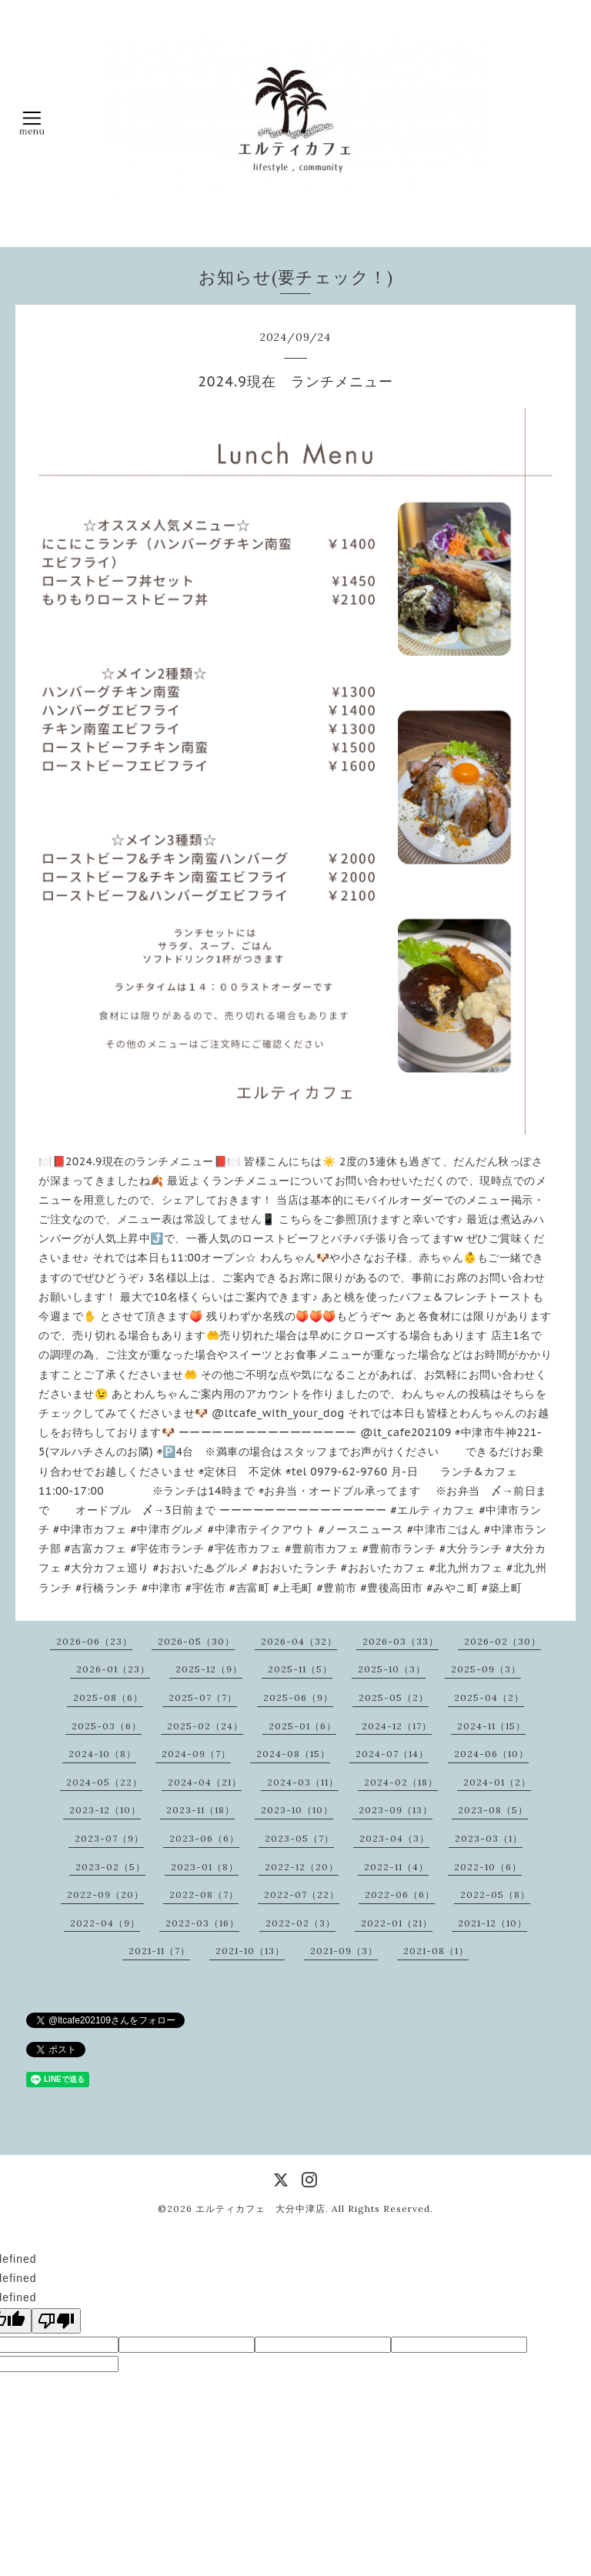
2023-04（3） (394, 1838)
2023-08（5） (493, 1810)
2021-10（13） (250, 1950)
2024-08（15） (293, 1753)
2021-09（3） (344, 1950)
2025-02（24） (205, 1726)
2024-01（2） (497, 1782)
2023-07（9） (109, 1838)
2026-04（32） (299, 1641)
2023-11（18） (200, 1810)
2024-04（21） (205, 1782)
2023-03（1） (489, 1838)
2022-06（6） (400, 1894)
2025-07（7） (203, 1697)
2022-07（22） (301, 1894)
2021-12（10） (492, 1923)
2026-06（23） (94, 1641)
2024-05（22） (104, 1782)
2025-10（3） (392, 1669)
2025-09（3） (486, 1669)
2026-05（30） (196, 1641)
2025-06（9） (298, 1697)
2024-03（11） (303, 1782)
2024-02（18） (401, 1782)
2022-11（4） (396, 1867)
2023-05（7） (299, 1838)
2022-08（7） (204, 1894)
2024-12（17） (397, 1726)
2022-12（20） (302, 1867)
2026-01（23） (113, 1669)
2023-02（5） (110, 1867)
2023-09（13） (395, 1810)
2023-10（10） (297, 1810)
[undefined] (56, 2321)
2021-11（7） (159, 1950)
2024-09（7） (196, 1753)
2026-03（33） (400, 1641)
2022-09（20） (105, 1894)
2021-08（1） (436, 1950)
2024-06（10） (491, 1753)
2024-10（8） (102, 1753)
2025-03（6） (107, 1726)
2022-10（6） (488, 1867)
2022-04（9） (105, 1923)
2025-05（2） (394, 1697)
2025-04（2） (489, 1697)
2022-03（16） (202, 1923)
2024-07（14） (392, 1753)
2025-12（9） (208, 1669)
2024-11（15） (491, 1726)
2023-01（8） (205, 1867)
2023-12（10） (105, 1810)
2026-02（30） (502, 1641)
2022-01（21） (396, 1923)
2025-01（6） (302, 1726)
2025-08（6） (108, 1697)
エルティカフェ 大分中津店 (260, 2208)
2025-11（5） (300, 1669)
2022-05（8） (495, 1894)
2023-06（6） (204, 1838)
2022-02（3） (300, 1923)
